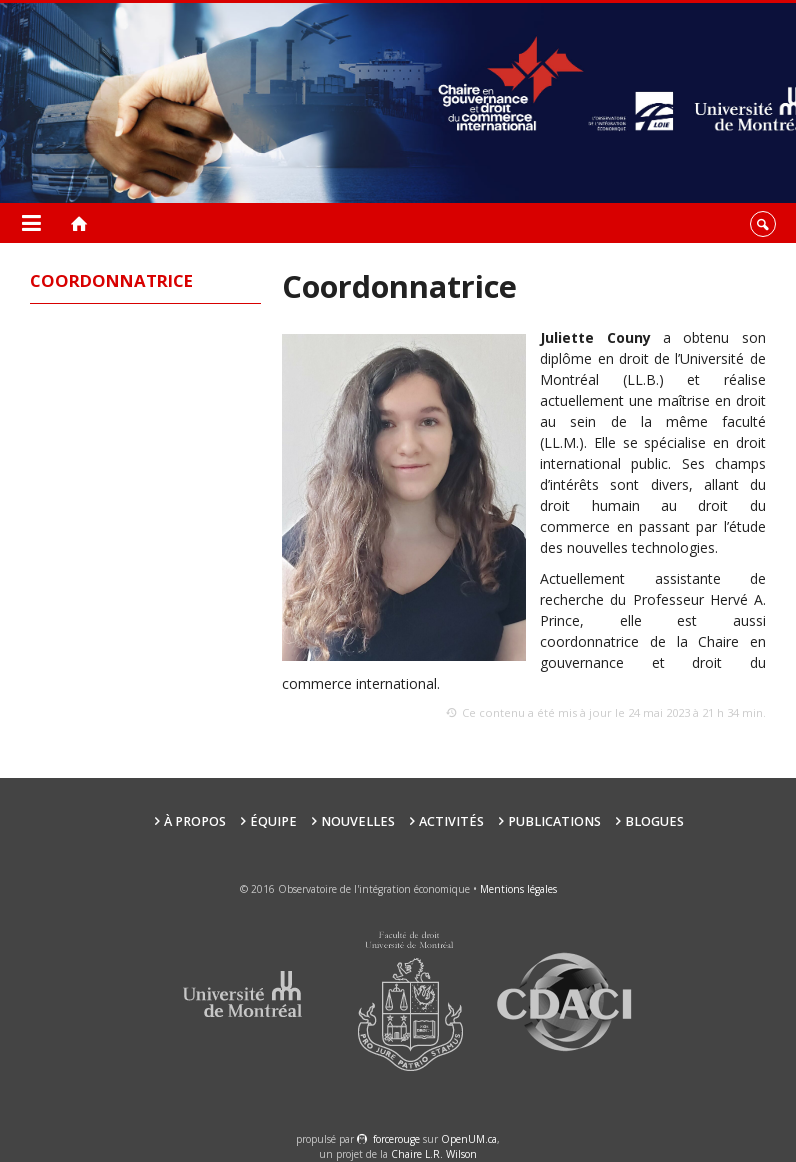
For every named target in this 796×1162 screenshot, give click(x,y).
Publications (554, 821)
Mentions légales (518, 889)
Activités (451, 821)
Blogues (654, 821)
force (396, 1139)
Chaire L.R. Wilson (434, 1154)
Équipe (273, 821)
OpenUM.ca (469, 1139)
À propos (195, 821)
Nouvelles (358, 821)
